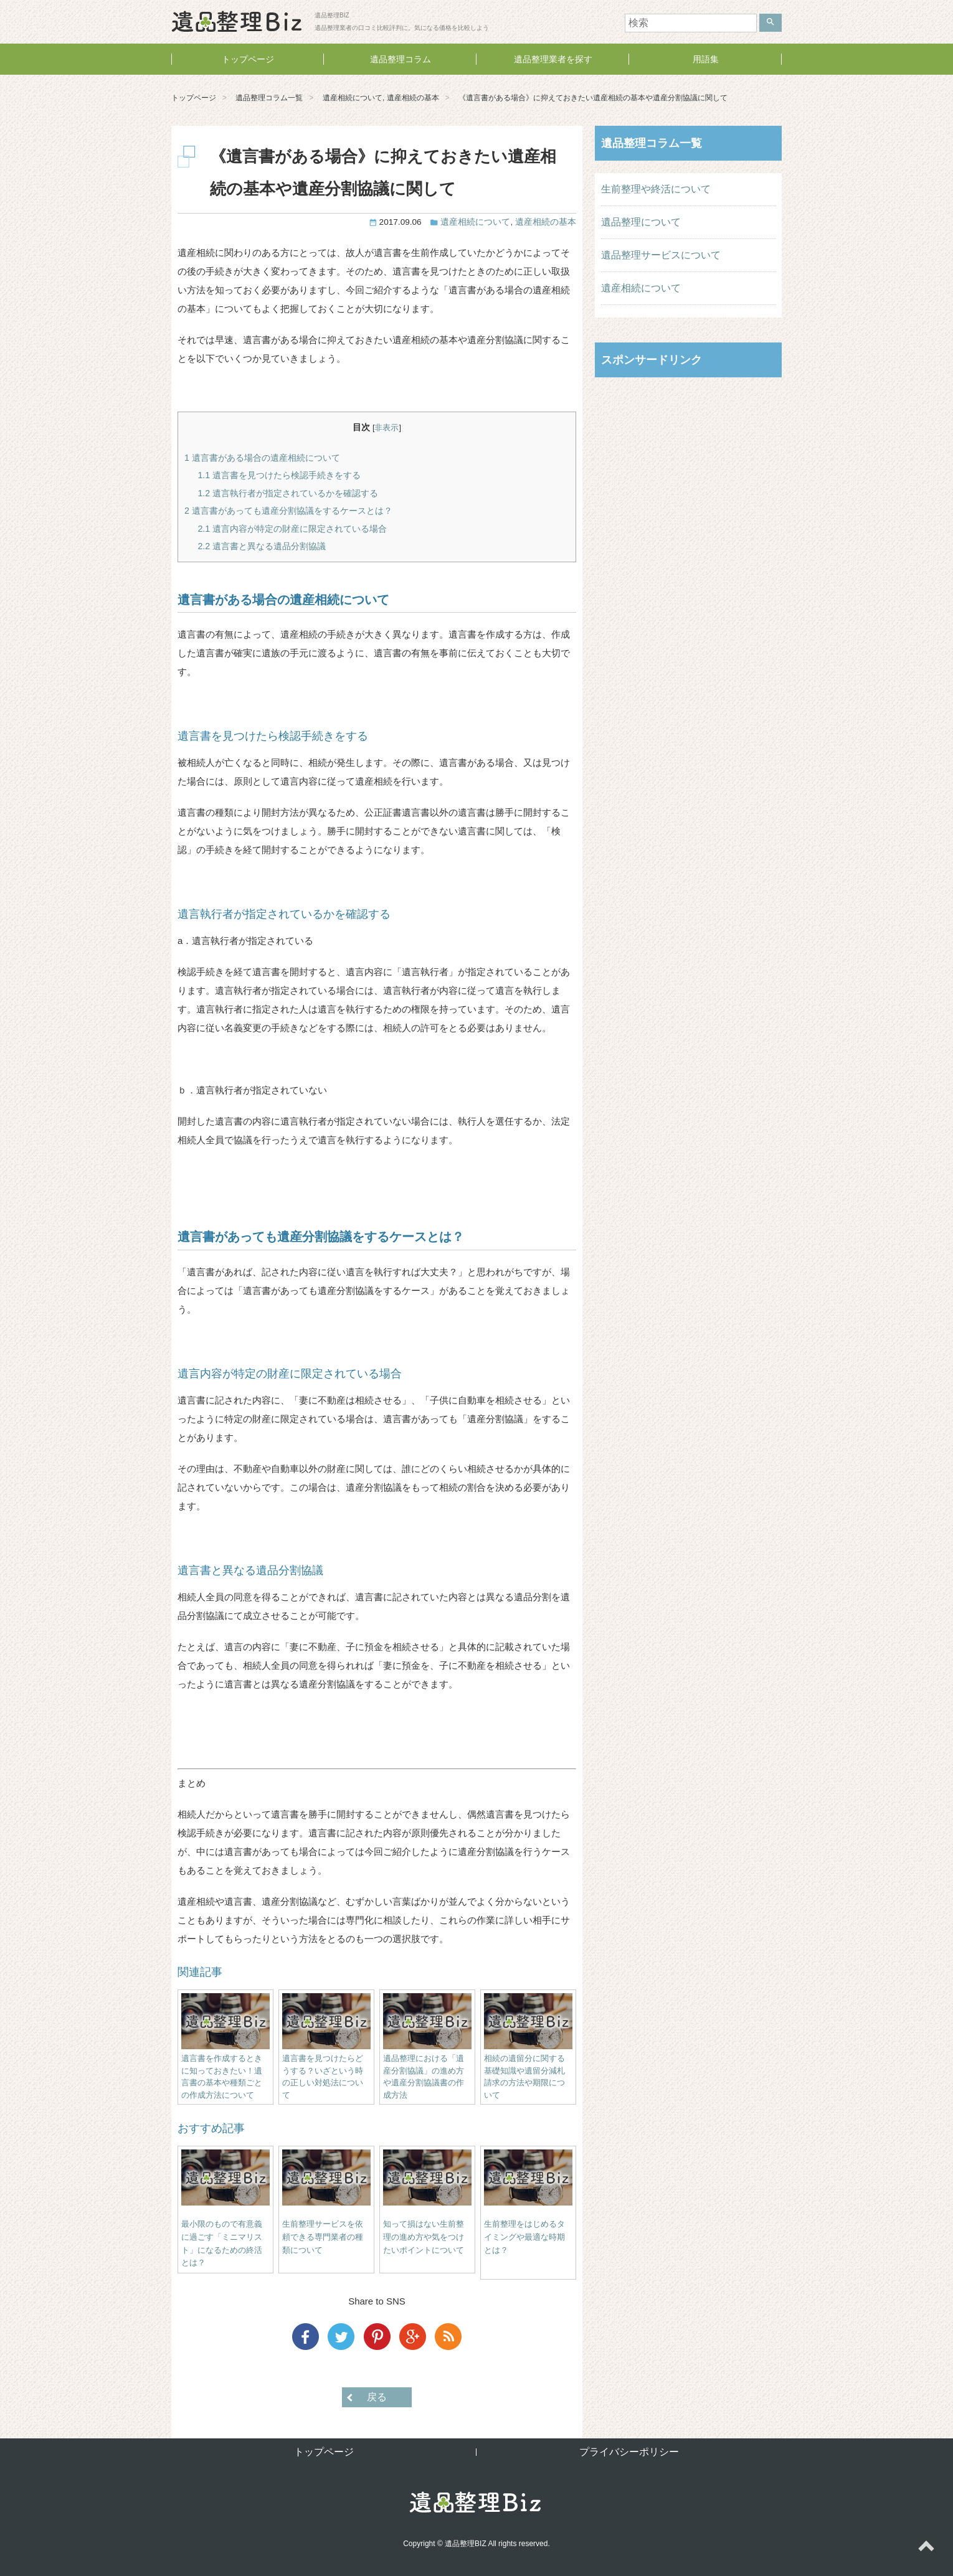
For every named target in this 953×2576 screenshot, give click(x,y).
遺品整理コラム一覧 (269, 97)
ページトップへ (926, 2549)
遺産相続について (352, 97)
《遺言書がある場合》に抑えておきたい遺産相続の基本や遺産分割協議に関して (593, 97)
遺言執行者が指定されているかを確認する (287, 493)
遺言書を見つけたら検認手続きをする (279, 475)
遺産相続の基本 (413, 97)
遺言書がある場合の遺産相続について (262, 458)
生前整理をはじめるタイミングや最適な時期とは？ (524, 2237)
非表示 (386, 427)
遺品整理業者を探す (553, 59)
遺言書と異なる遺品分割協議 (261, 546)
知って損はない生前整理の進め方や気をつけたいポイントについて (423, 2237)
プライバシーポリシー (629, 2451)
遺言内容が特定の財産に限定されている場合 (292, 529)
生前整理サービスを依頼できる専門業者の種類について (322, 2237)
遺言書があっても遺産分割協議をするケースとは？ (288, 511)
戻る (377, 2397)
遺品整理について (641, 222)
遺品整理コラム (400, 59)
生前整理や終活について (656, 189)
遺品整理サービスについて (661, 255)
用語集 (706, 59)
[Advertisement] (688, 467)
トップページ (248, 59)
